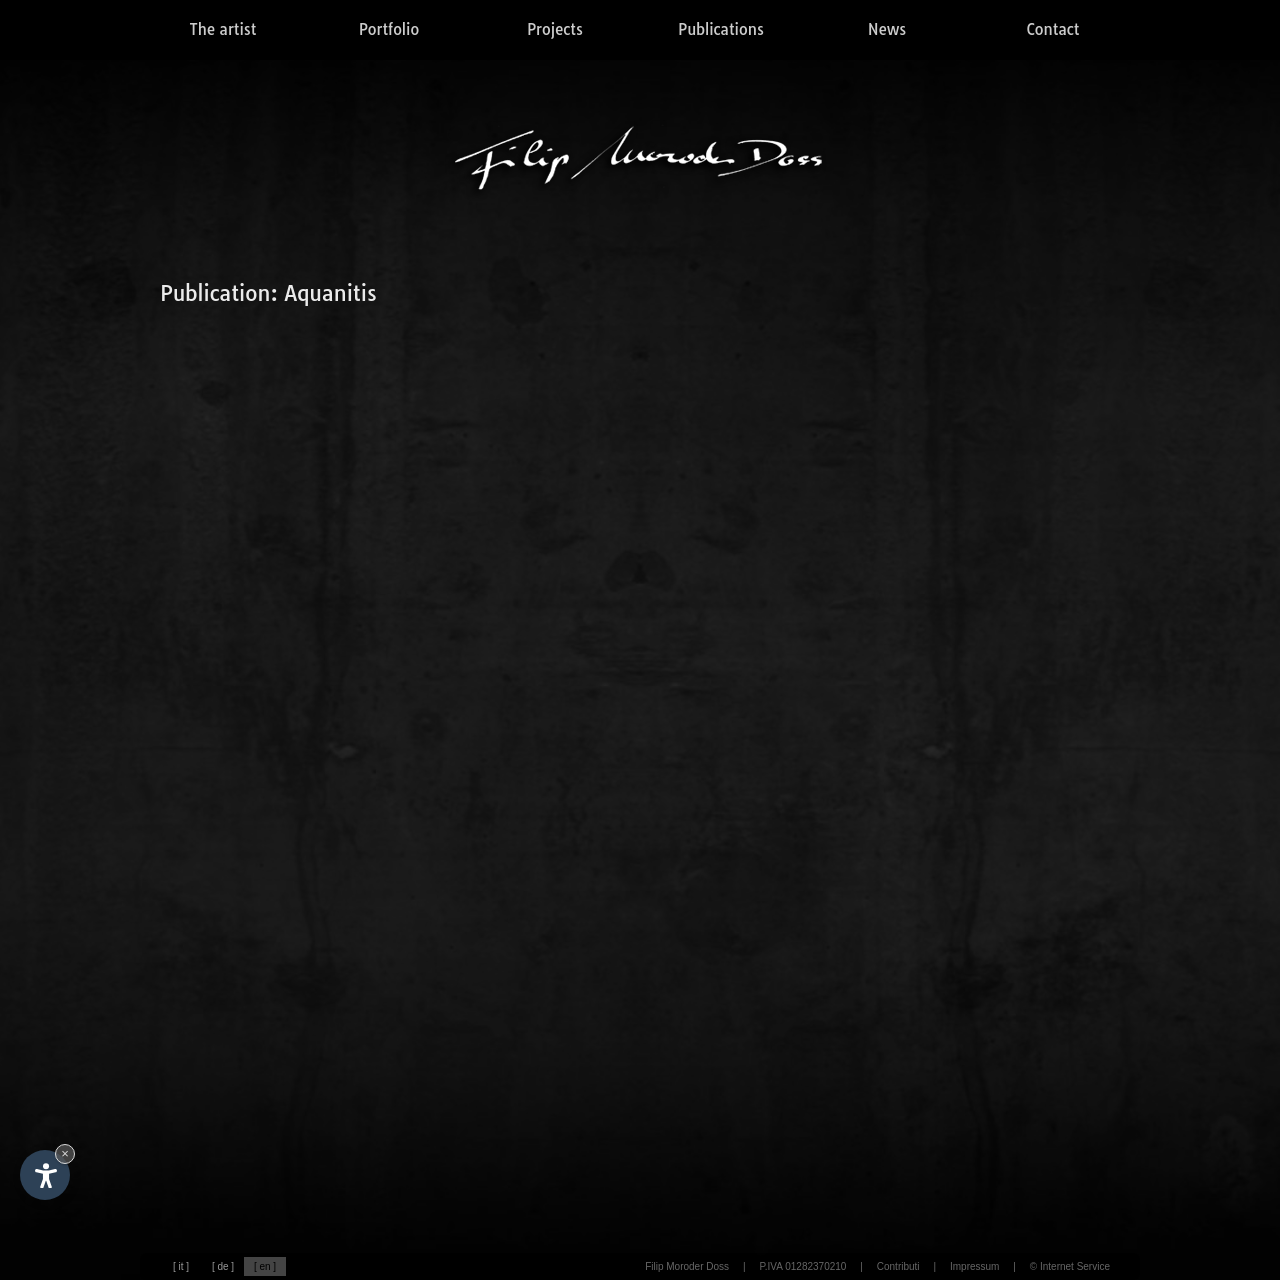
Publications (721, 29)
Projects (555, 29)
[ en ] (265, 1266)
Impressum (974, 1266)
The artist (223, 29)
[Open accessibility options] (45, 1175)
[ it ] (181, 1266)
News (887, 29)
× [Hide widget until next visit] (65, 1153)
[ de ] (223, 1266)
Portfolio (389, 29)
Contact (1053, 29)
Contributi (898, 1266)
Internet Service (1075, 1266)
